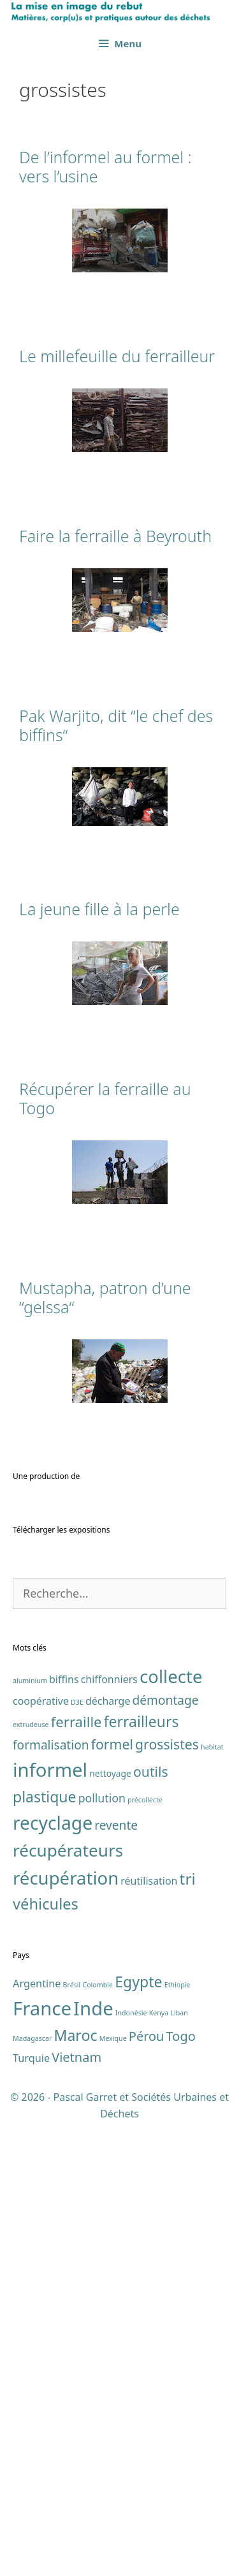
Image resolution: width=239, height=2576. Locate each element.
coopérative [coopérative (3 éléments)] (41, 2153)
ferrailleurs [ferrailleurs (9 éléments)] (141, 2174)
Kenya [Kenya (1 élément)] (159, 2465)
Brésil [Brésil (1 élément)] (72, 2437)
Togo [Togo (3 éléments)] (181, 2488)
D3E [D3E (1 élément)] (77, 2154)
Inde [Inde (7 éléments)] (93, 2461)
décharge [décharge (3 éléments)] (107, 2153)
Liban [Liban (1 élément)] (178, 2465)
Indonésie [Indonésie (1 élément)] (131, 2465)
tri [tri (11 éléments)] (188, 2331)
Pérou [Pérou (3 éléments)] (146, 2488)
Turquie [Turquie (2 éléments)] (31, 2510)
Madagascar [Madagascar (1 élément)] (32, 2490)
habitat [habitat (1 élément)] (212, 2199)
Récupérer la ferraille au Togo (105, 1098)
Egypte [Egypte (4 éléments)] (138, 2434)
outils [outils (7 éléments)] (150, 2224)
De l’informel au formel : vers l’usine (105, 166)
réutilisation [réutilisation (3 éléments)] (148, 2334)
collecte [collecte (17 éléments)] (171, 2128)
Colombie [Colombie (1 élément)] (97, 2437)
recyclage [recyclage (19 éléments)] (52, 2275)
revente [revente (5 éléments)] (116, 2277)
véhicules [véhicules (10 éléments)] (45, 2356)
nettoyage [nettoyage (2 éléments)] (110, 2226)
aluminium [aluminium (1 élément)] (30, 2132)
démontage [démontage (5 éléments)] (166, 2152)
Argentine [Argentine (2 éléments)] (37, 2436)
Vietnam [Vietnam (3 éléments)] (76, 2509)
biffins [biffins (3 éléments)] (63, 2131)
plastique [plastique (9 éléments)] (44, 2249)
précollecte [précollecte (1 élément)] (145, 2252)
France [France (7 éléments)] (42, 2461)
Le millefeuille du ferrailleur (117, 356)
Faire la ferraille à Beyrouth (115, 536)
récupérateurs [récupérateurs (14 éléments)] (68, 2303)
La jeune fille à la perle (99, 909)
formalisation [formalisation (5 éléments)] (51, 2198)
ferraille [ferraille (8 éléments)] (76, 2174)
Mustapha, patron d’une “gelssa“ (105, 1297)
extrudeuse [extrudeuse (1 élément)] (31, 2177)
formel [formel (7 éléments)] (112, 2197)
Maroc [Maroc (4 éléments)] (75, 2487)
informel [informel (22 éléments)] (50, 2222)
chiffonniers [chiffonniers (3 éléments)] (109, 2131)
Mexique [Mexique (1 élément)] (113, 2490)
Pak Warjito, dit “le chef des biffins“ (116, 725)
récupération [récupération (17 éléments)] (66, 2331)
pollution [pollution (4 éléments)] (102, 2250)
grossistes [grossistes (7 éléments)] (167, 2197)
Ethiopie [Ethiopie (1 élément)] (177, 2437)
